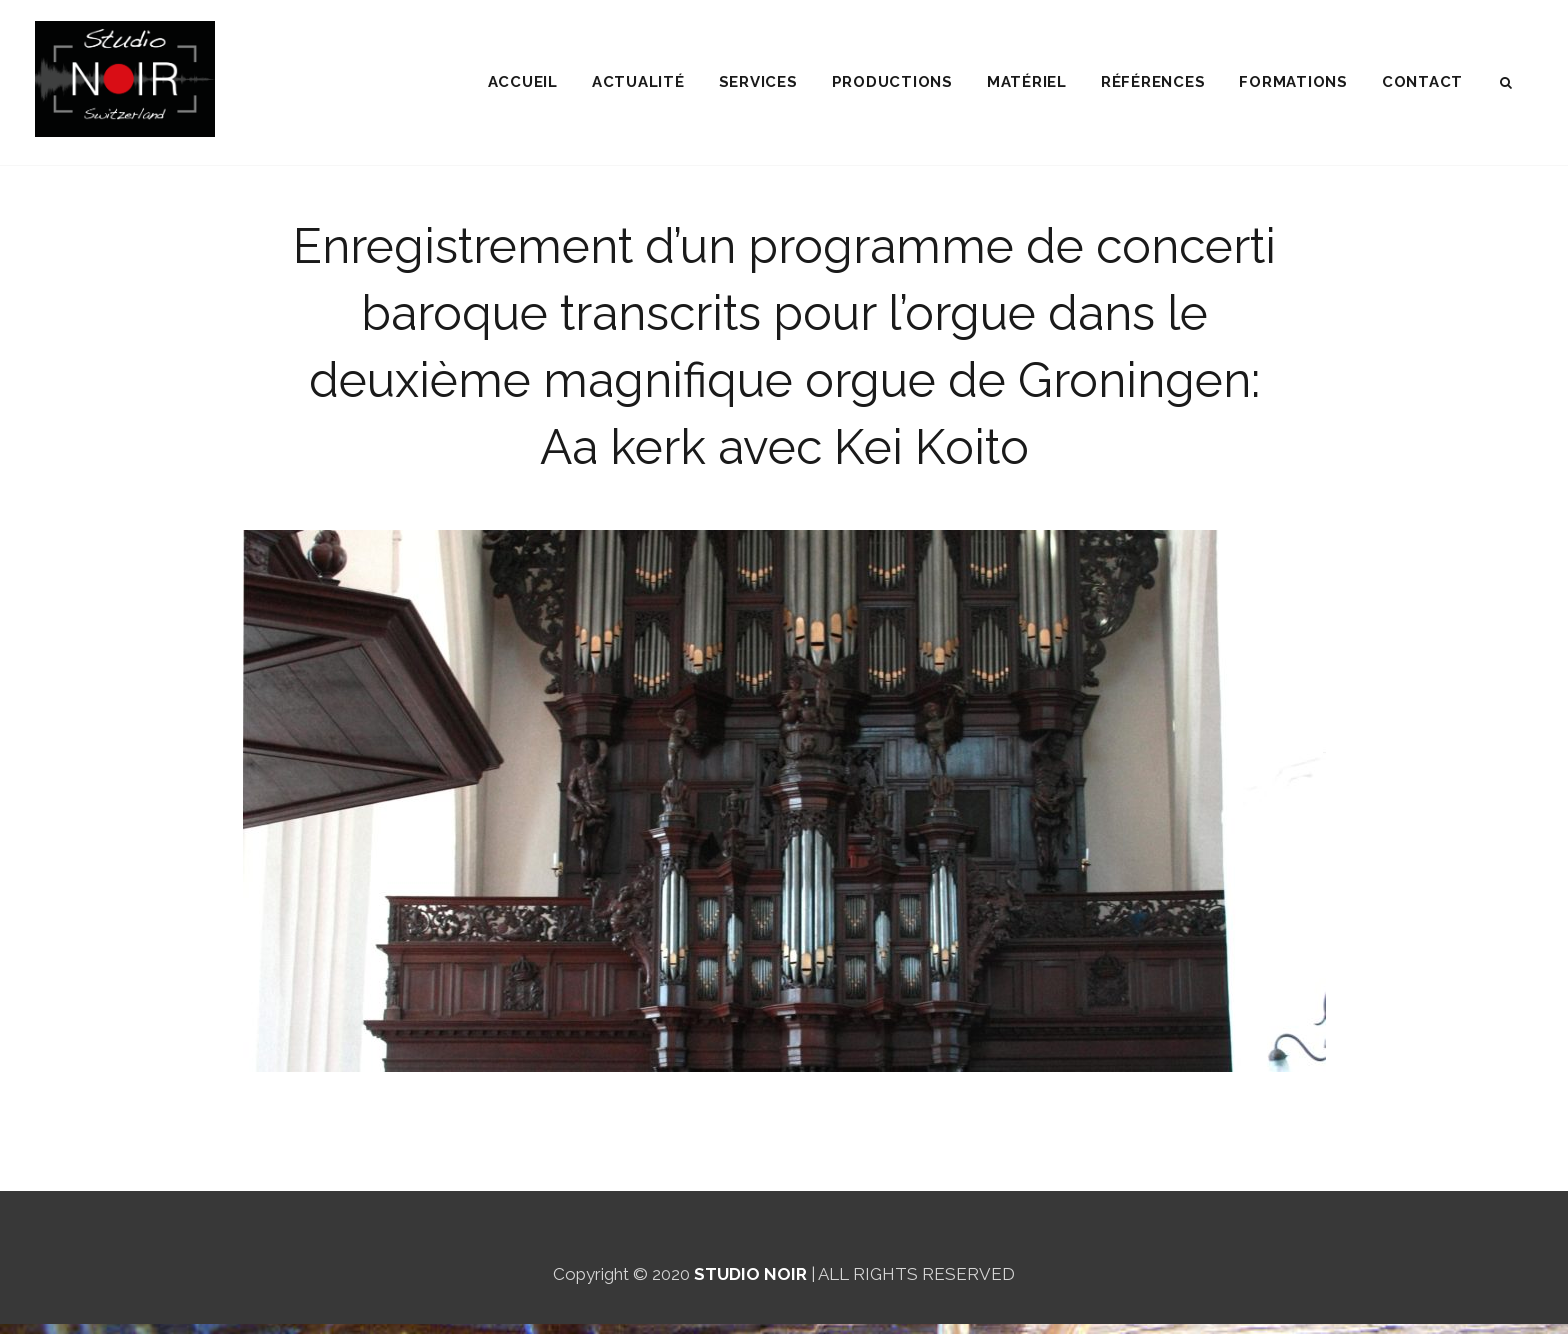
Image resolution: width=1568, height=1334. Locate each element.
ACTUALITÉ (638, 82)
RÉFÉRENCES (1153, 82)
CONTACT (1422, 82)
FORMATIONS (1293, 82)
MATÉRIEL (1027, 82)
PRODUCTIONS (892, 82)
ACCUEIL (523, 82)
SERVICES (758, 82)
